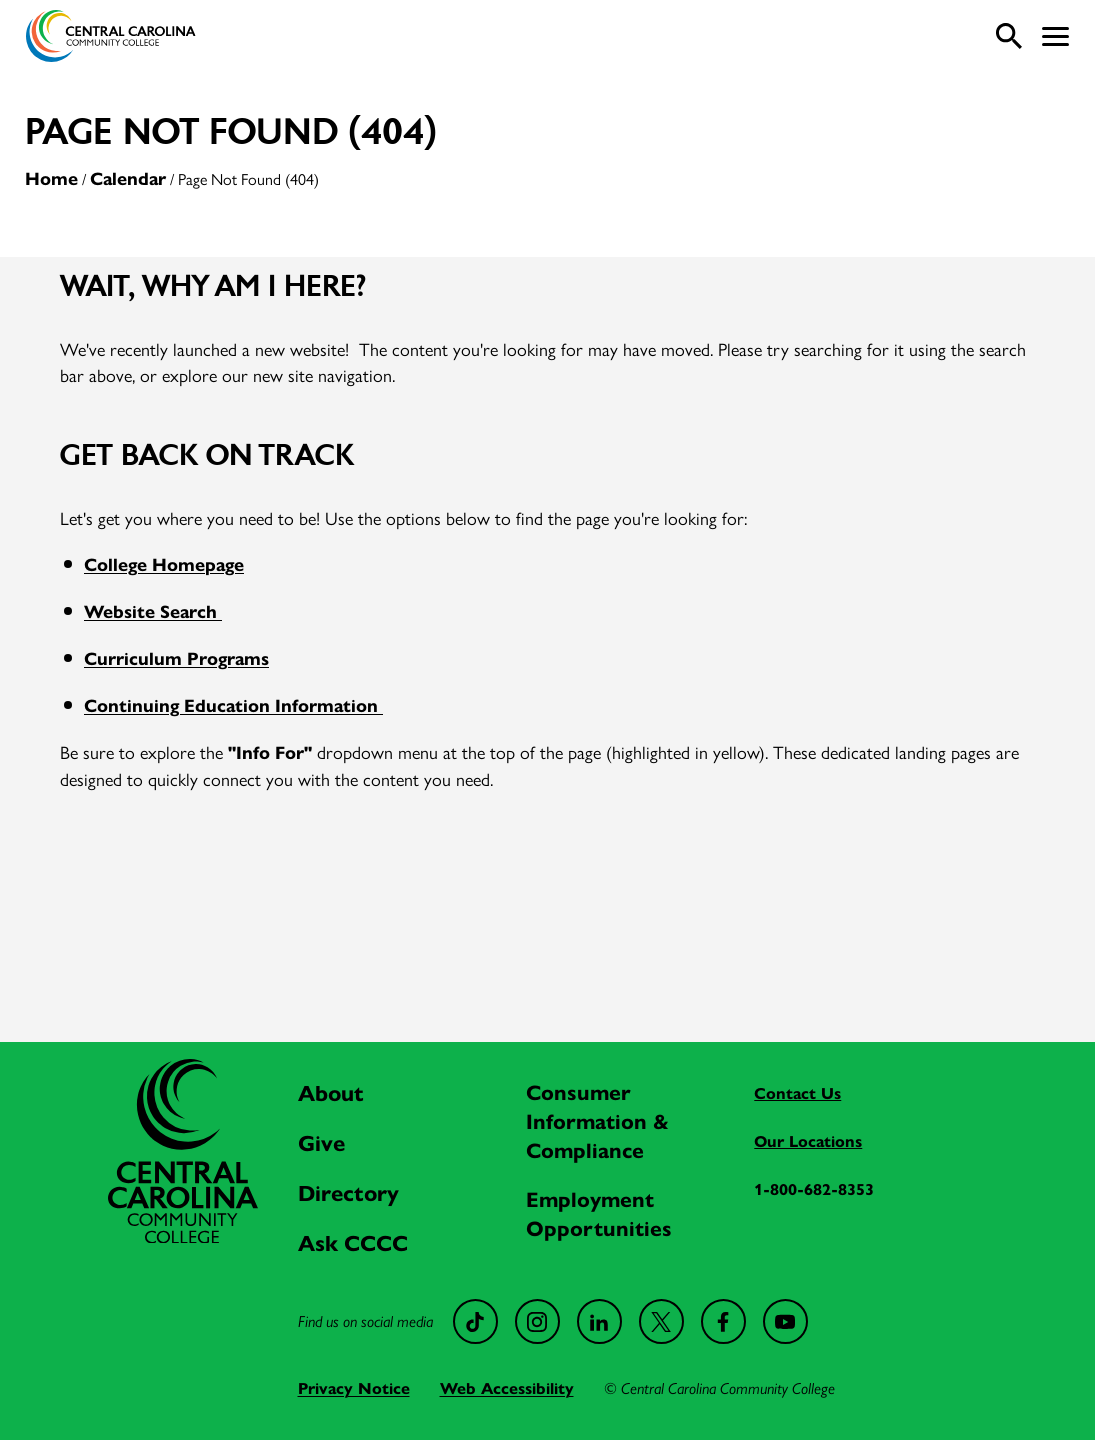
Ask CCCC (353, 1243)
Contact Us (797, 1093)
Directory (348, 1193)
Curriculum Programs (176, 659)
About (331, 1093)
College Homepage (164, 565)
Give (321, 1143)
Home (51, 179)
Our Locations (808, 1141)
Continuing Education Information (233, 706)
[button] (1055, 36)
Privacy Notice (354, 1388)
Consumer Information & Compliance (597, 1122)
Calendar (128, 179)
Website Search (153, 612)
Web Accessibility (507, 1388)
